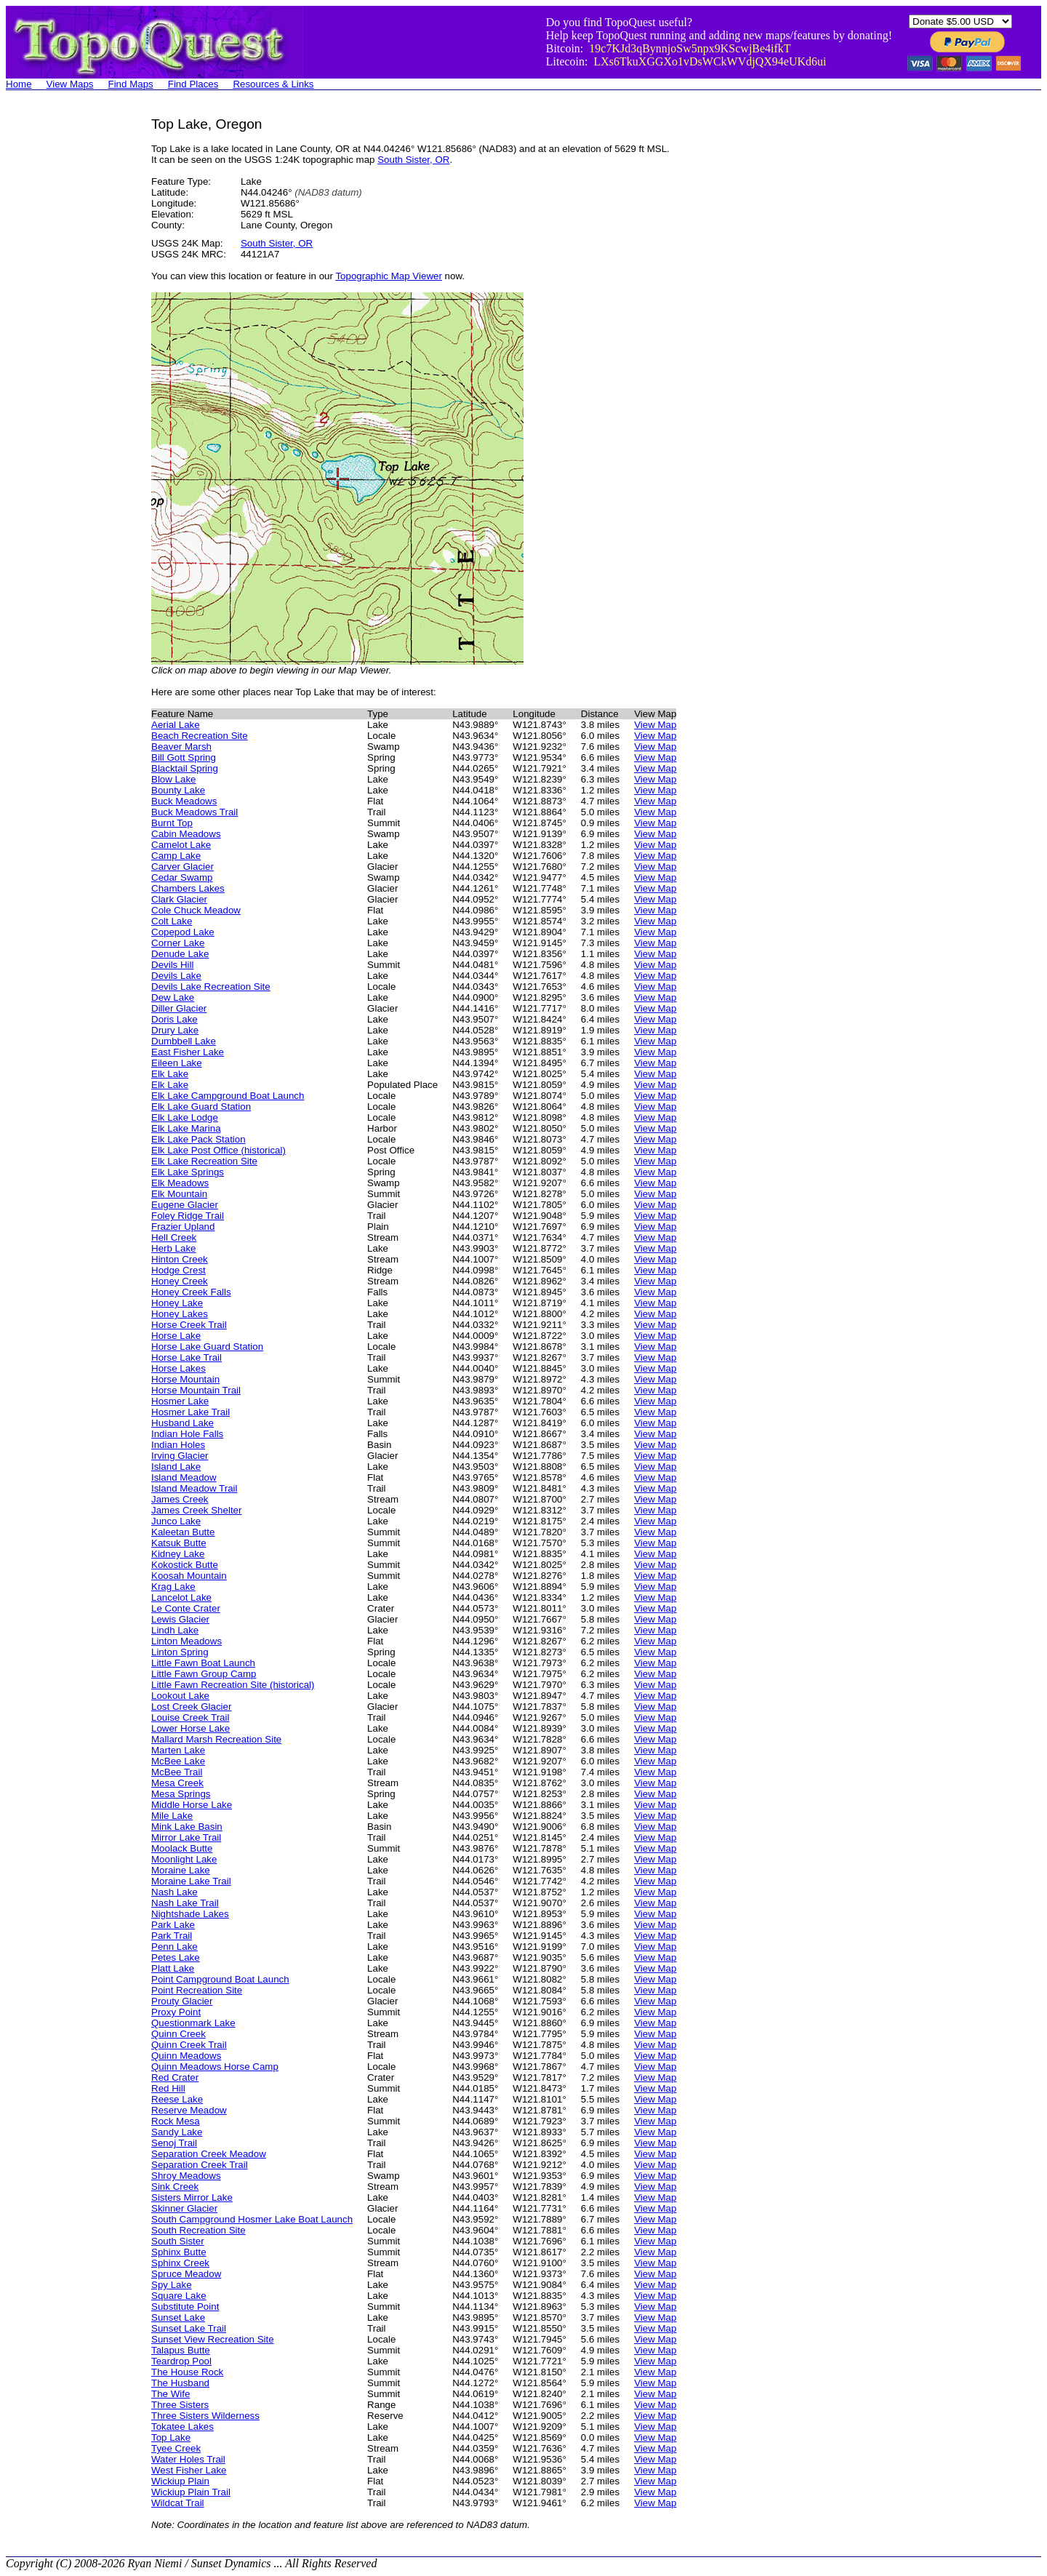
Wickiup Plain (180, 2481)
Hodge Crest (178, 1270)
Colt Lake (171, 921)
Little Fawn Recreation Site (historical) (232, 1684)
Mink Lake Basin (186, 1826)
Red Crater (174, 2077)
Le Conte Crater (185, 1608)
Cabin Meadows (186, 833)
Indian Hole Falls (187, 1433)
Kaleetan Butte (182, 1532)
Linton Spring (180, 1652)
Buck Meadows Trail (194, 812)
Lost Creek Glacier (191, 1706)
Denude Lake (180, 953)
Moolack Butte (181, 1848)
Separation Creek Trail (199, 2164)
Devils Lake (176, 975)
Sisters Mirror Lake (192, 2197)
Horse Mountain (185, 1379)
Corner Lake (177, 942)
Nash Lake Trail (185, 1902)
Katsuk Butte (178, 1542)
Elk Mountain (179, 1193)
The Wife (170, 2393)
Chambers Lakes (188, 888)
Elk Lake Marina (186, 1128)
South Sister (177, 2241)
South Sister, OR (413, 159)
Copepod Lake (182, 932)
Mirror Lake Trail (186, 1837)
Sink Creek (174, 2186)
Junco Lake (176, 1521)
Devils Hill (172, 964)
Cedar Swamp (181, 877)
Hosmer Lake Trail (190, 1412)
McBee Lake (178, 1761)
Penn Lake (174, 1946)
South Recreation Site (198, 2230)
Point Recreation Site (196, 1990)
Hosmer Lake (180, 1401)
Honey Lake (177, 1302)
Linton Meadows (186, 1641)
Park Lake (173, 1924)
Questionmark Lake (193, 2022)
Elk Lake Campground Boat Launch (227, 1095)
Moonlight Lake (184, 1859)
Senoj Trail (174, 2142)
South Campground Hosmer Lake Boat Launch (252, 2219)
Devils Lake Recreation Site (210, 986)
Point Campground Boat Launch (220, 1979)
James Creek (180, 1499)
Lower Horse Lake (190, 1728)
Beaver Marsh (181, 746)
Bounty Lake (178, 790)
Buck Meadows (184, 801)
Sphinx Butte (178, 2252)
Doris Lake (174, 1019)
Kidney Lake (177, 1553)
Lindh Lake (174, 1630)
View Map (655, 724)
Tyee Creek (176, 2448)
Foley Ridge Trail (187, 1215)
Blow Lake (173, 779)
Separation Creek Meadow (208, 2153)
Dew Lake (172, 997)
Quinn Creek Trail (189, 2044)
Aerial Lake (175, 724)
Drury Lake (174, 1030)
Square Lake (178, 2295)
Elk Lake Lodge (184, 1117)
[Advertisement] (64, 334)
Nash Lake (174, 1892)
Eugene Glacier (184, 1204)
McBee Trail (176, 1772)
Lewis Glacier (180, 1619)
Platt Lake (172, 1968)
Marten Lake (178, 1750)
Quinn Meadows (186, 2055)
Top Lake (170, 2437)
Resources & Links (273, 84)
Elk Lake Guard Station (201, 1106)
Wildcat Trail (177, 2502)
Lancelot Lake (181, 1597)
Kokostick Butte (184, 1564)
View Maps (70, 84)
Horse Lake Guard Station (207, 1346)
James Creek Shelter (196, 1510)
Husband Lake (182, 1422)
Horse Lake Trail (186, 1357)
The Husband (180, 2382)
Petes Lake (175, 1957)
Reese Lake (177, 2099)
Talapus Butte (180, 2350)
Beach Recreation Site (199, 735)
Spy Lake (171, 2284)
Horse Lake (176, 1335)
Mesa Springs (181, 1793)
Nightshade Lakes (190, 1913)
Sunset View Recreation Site (212, 2339)
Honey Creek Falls (191, 1292)
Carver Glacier (182, 866)
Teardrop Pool (181, 2361)
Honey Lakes (179, 1313)
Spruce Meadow (186, 2273)
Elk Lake (169, 1073)
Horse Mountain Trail (196, 1390)
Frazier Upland (182, 1226)
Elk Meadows (180, 1182)
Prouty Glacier (181, 2001)
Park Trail (171, 1935)
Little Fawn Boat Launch (203, 1662)
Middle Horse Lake (191, 1804)
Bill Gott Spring (183, 757)
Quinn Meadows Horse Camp (214, 2066)
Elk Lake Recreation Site (204, 1161)
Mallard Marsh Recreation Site (216, 1739)
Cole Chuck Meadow (196, 910)
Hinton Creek (179, 1259)
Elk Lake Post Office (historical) (218, 1150)
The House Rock (187, 2372)
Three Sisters (180, 2404)
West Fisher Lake (188, 2470)
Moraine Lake (180, 1870)
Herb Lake (173, 1248)
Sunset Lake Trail (188, 2328)
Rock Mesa (175, 2121)
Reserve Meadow (189, 2110)
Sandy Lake (176, 2132)
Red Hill (168, 2088)
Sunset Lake (178, 2317)
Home (19, 84)
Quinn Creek (178, 2033)
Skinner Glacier (184, 2208)
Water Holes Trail (188, 2459)
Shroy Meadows (186, 2175)
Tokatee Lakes (182, 2426)
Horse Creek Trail (189, 1324)
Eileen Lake (176, 1062)
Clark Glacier (179, 899)
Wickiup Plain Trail (190, 2492)
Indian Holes (178, 1444)
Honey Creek (179, 1281)
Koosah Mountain (189, 1575)
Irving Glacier (180, 1455)
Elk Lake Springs (187, 1172)
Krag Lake (173, 1586)
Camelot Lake (181, 844)
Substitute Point (185, 2306)
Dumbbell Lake (183, 1041)
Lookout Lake (180, 1695)
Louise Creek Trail (190, 1717)
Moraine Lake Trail (191, 1881)
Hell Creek (173, 1237)
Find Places (193, 84)
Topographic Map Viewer (388, 276)
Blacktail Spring (184, 768)
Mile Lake (172, 1815)
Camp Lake (176, 855)
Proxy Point (176, 2012)
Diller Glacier (178, 1008)
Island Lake (176, 1466)
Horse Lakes (178, 1368)
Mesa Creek (177, 1782)
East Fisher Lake (187, 1052)
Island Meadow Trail (194, 1488)
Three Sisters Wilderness (205, 2415)
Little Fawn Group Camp (203, 1673)
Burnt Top (172, 822)
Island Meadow (184, 1477)
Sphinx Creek (180, 2262)
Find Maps (130, 84)
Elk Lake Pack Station (198, 1139)
